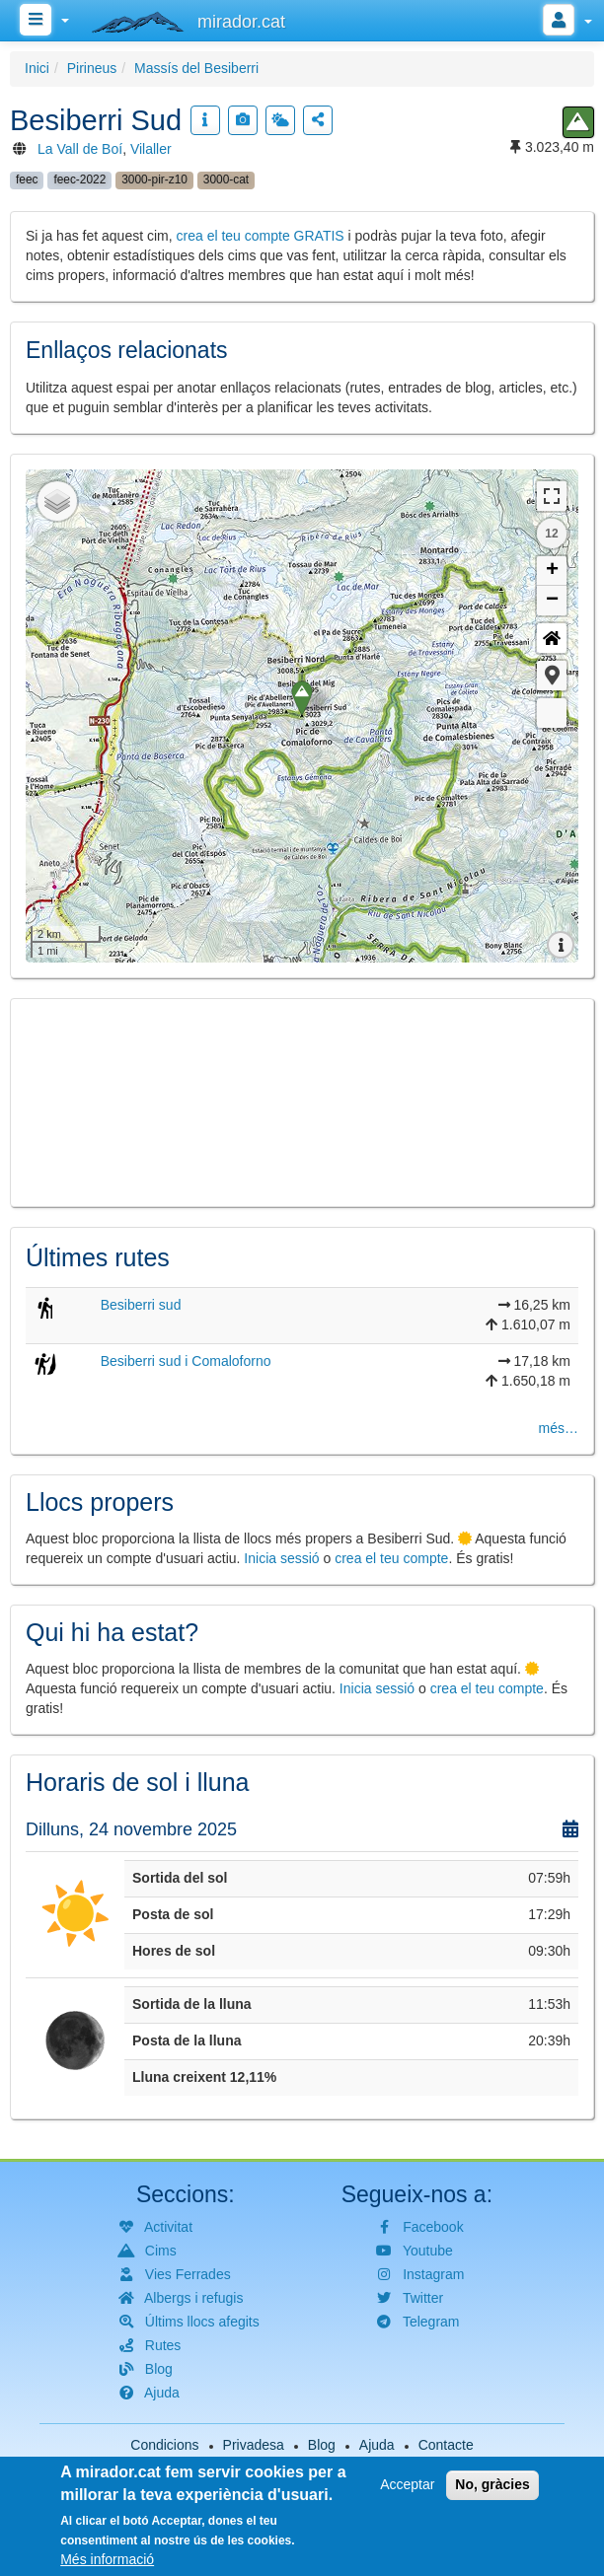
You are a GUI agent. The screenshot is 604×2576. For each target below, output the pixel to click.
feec (27, 179)
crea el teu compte (391, 1558)
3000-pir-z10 (154, 179)
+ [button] (552, 571)
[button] (551, 675)
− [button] (552, 600)
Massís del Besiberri (196, 68)
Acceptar (407, 2484)
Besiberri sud (141, 1305)
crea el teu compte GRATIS (260, 236)
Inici (37, 68)
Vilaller (151, 149)
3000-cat (226, 179)
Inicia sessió (281, 1558)
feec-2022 (79, 179)
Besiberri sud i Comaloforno (186, 1361)
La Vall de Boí (80, 149)
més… (558, 1428)
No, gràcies (492, 2484)
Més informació (107, 2559)
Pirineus (92, 68)
